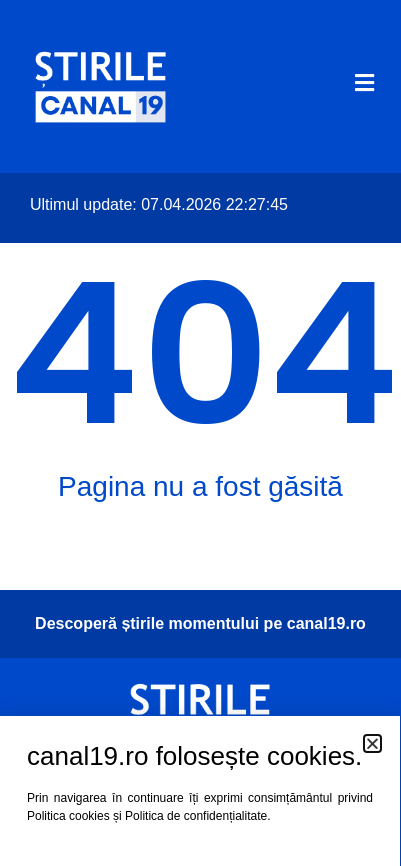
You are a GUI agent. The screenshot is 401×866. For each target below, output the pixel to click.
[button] (372, 743)
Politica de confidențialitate (196, 816)
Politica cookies (68, 816)
